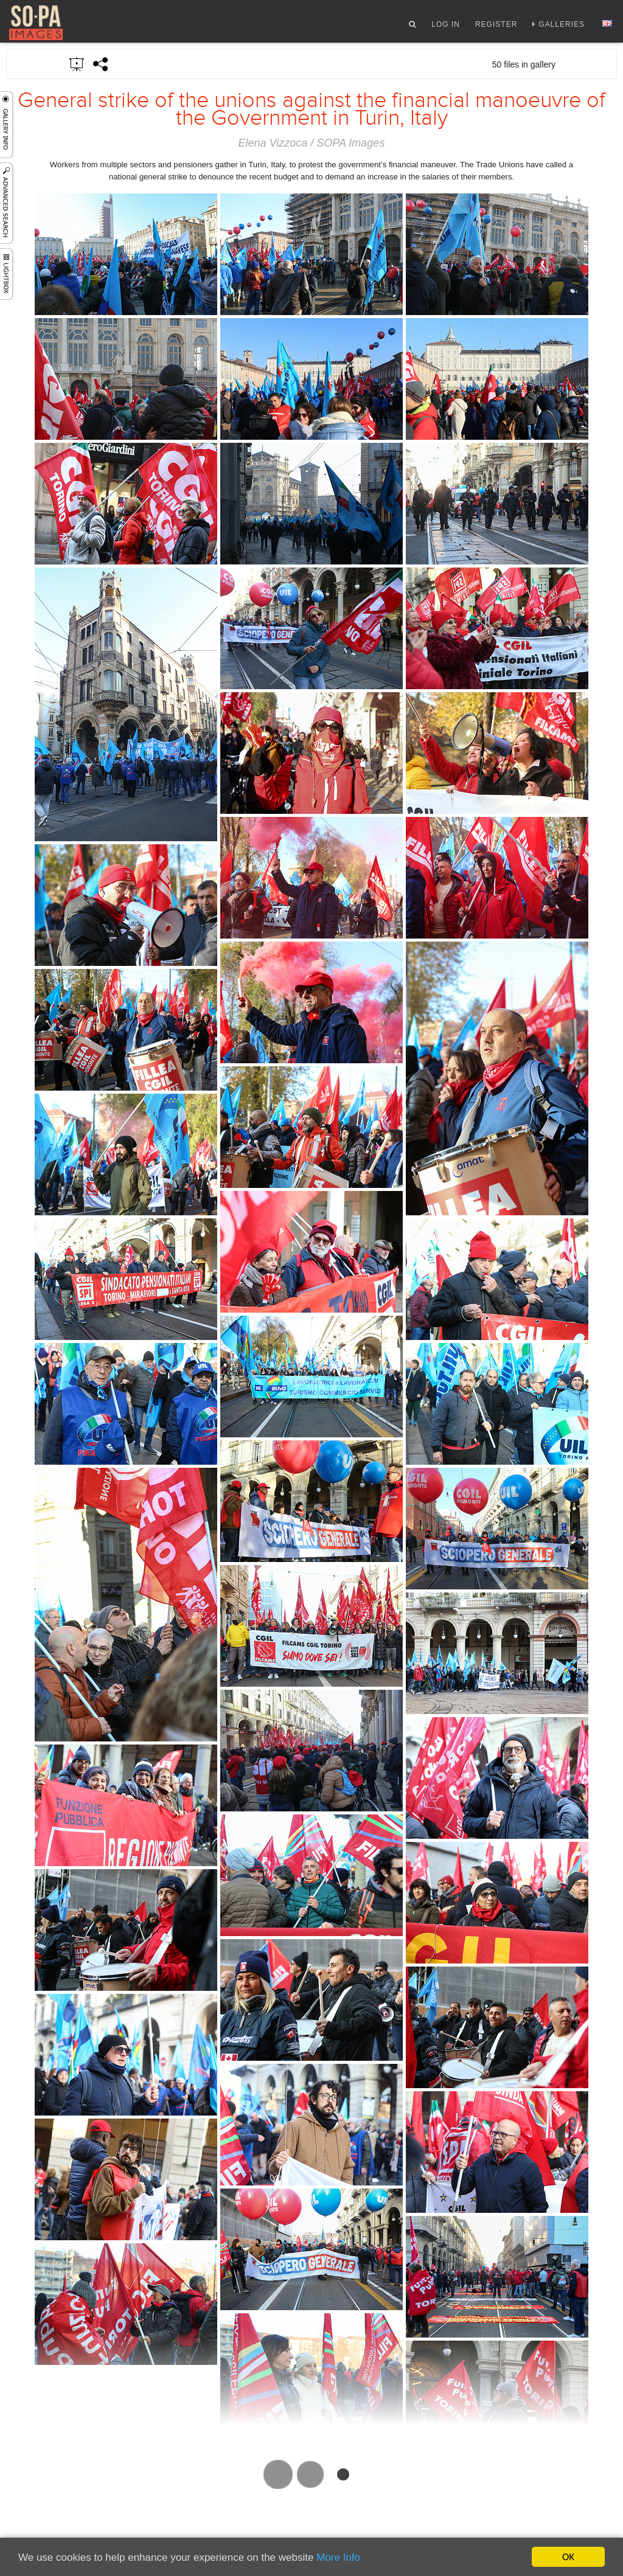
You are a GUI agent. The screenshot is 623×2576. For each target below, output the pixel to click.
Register (496, 26)
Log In (445, 26)
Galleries (561, 26)
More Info (338, 2557)
